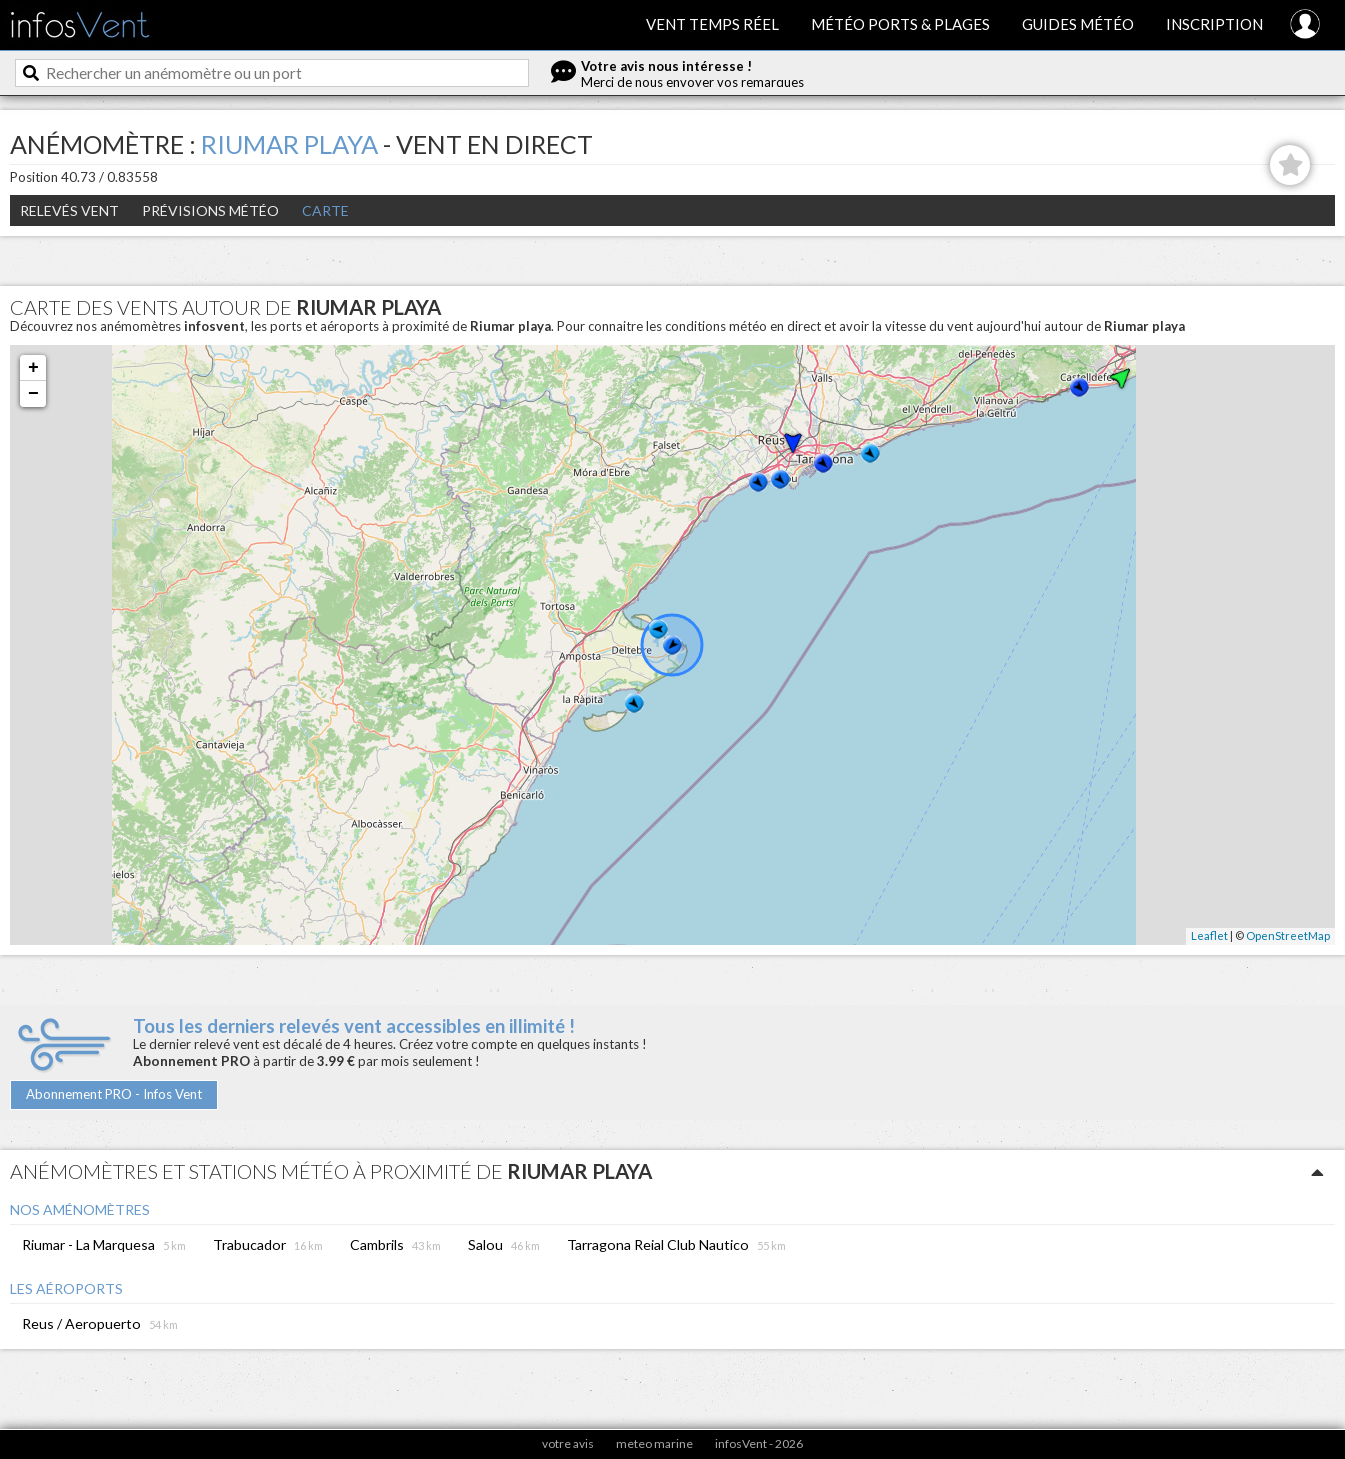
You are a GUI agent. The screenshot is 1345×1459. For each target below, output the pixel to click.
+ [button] (33, 368)
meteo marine (654, 1443)
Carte (325, 210)
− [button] (33, 394)
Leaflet (1209, 935)
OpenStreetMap (1288, 935)
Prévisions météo (210, 210)
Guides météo (1078, 24)
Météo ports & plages (900, 24)
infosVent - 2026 (759, 1443)
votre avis (568, 1443)
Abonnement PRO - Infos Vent (114, 1094)
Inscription (1214, 24)
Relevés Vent (69, 210)
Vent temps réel (712, 24)
